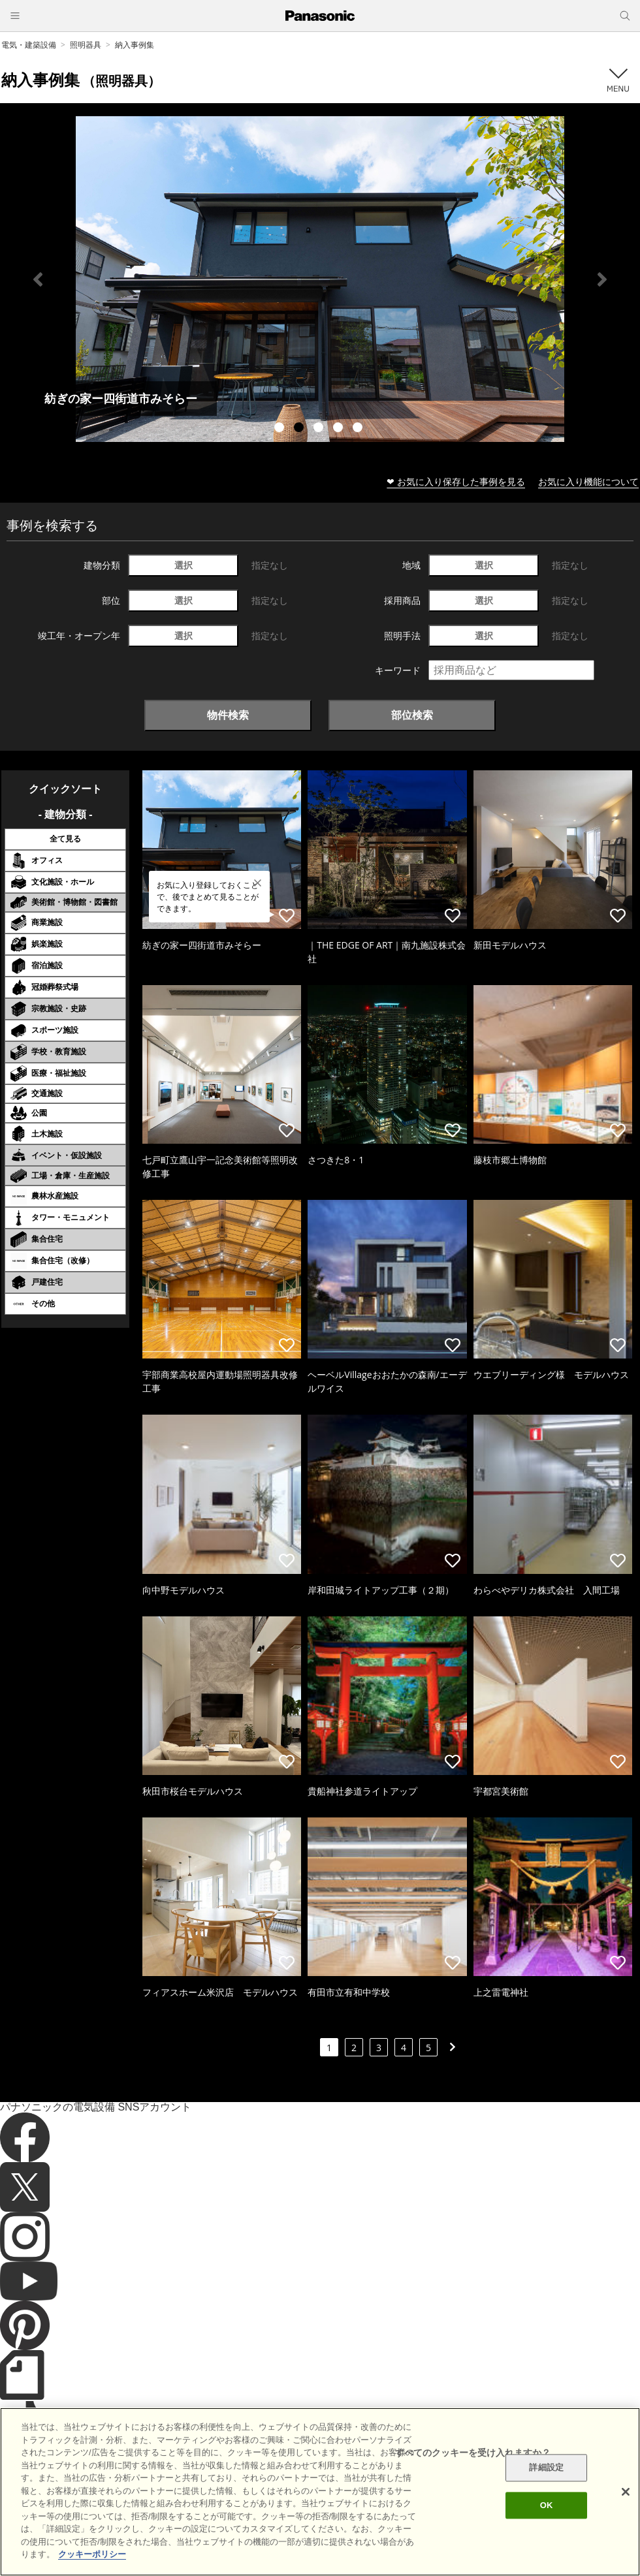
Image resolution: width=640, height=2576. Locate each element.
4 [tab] (339, 428)
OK (546, 2505)
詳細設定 (546, 2468)
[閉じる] (625, 2491)
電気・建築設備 (28, 44)
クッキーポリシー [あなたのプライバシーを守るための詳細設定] (92, 2554)
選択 (183, 565)
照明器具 (85, 44)
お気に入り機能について (588, 481)
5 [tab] (359, 428)
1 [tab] (280, 428)
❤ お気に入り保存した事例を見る (456, 481)
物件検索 (228, 715)
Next (602, 279)
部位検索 (412, 715)
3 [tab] (320, 428)
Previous (38, 279)
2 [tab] (300, 428)
